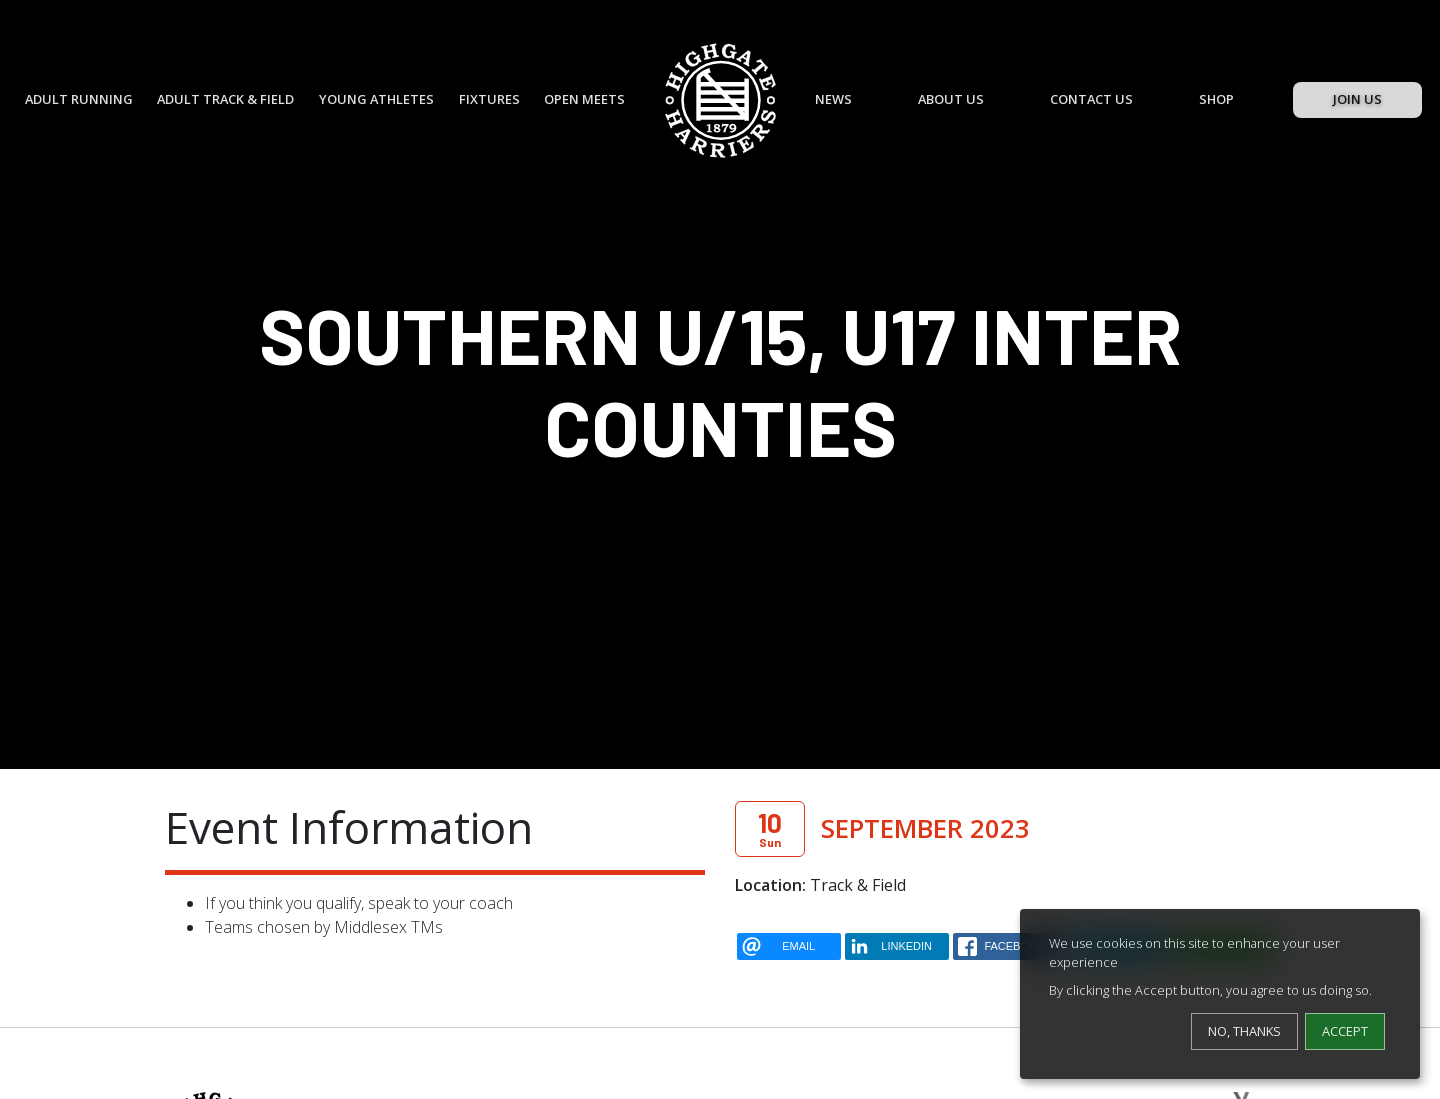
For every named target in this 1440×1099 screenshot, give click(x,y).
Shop (1216, 99)
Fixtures (489, 99)
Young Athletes (376, 99)
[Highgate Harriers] (720, 100)
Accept (1345, 1031)
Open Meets (584, 99)
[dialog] (1220, 994)
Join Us (1357, 99)
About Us (951, 99)
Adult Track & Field (225, 99)
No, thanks (1244, 1031)
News (833, 99)
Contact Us (1091, 99)
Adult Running (79, 99)
